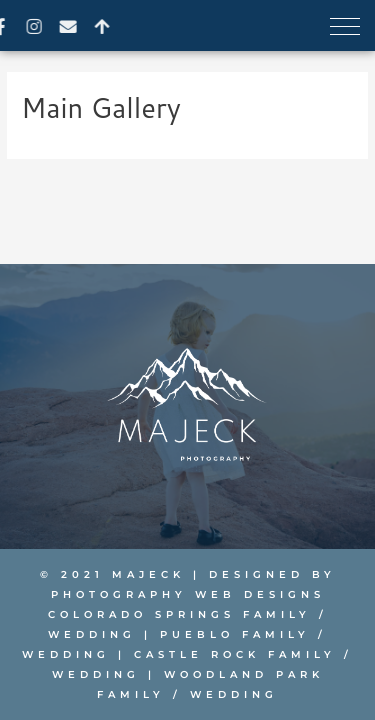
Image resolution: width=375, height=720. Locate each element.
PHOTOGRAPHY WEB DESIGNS (188, 594)
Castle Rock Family (235, 654)
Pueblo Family (235, 634)
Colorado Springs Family (179, 614)
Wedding (92, 634)
